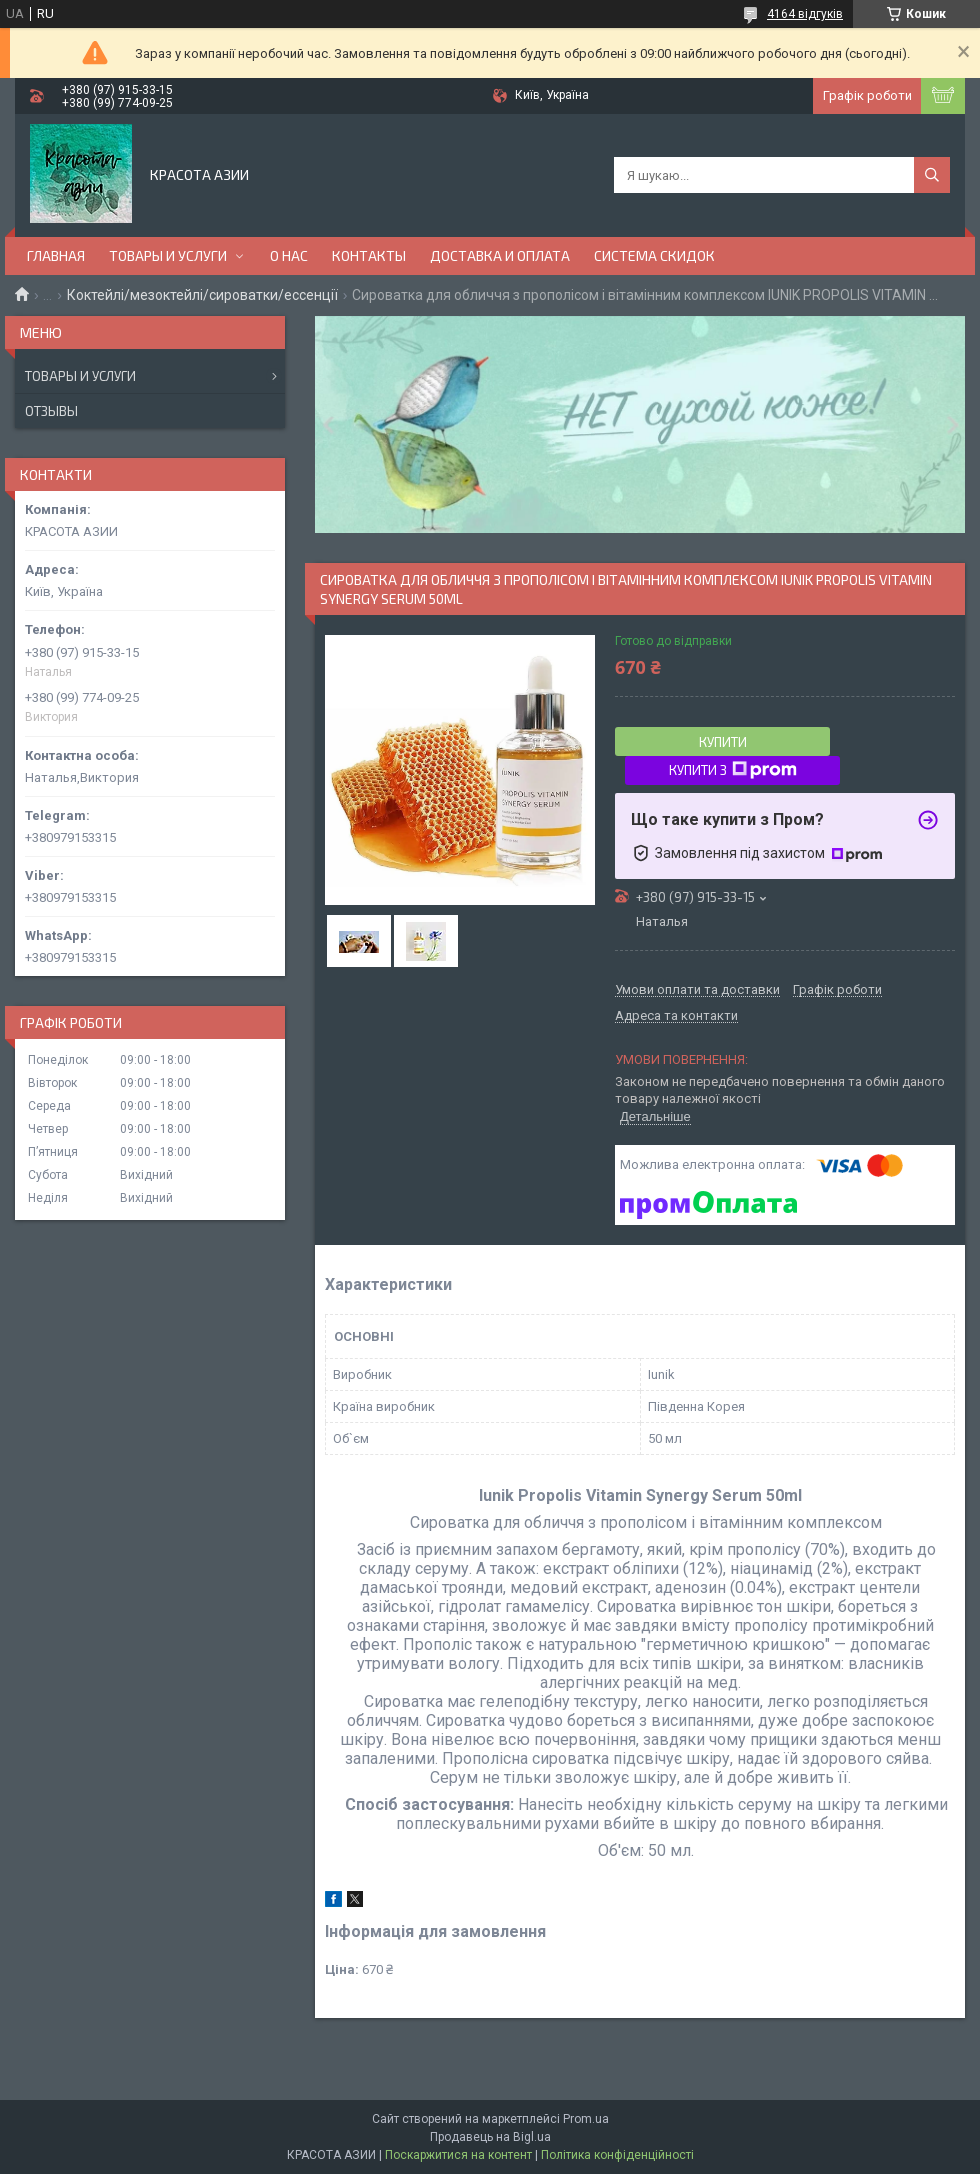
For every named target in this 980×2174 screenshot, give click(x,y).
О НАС (289, 255)
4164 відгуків (805, 14)
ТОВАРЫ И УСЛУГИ (168, 255)
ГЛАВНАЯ (56, 255)
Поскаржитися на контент (458, 2155)
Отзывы (51, 411)
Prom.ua (586, 2119)
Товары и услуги (80, 376)
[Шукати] (932, 175)
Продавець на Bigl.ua (490, 2137)
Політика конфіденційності (617, 2155)
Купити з (733, 770)
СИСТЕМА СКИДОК (654, 255)
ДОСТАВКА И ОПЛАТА (500, 255)
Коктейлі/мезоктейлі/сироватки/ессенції (202, 295)
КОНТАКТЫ (369, 255)
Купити (723, 742)
